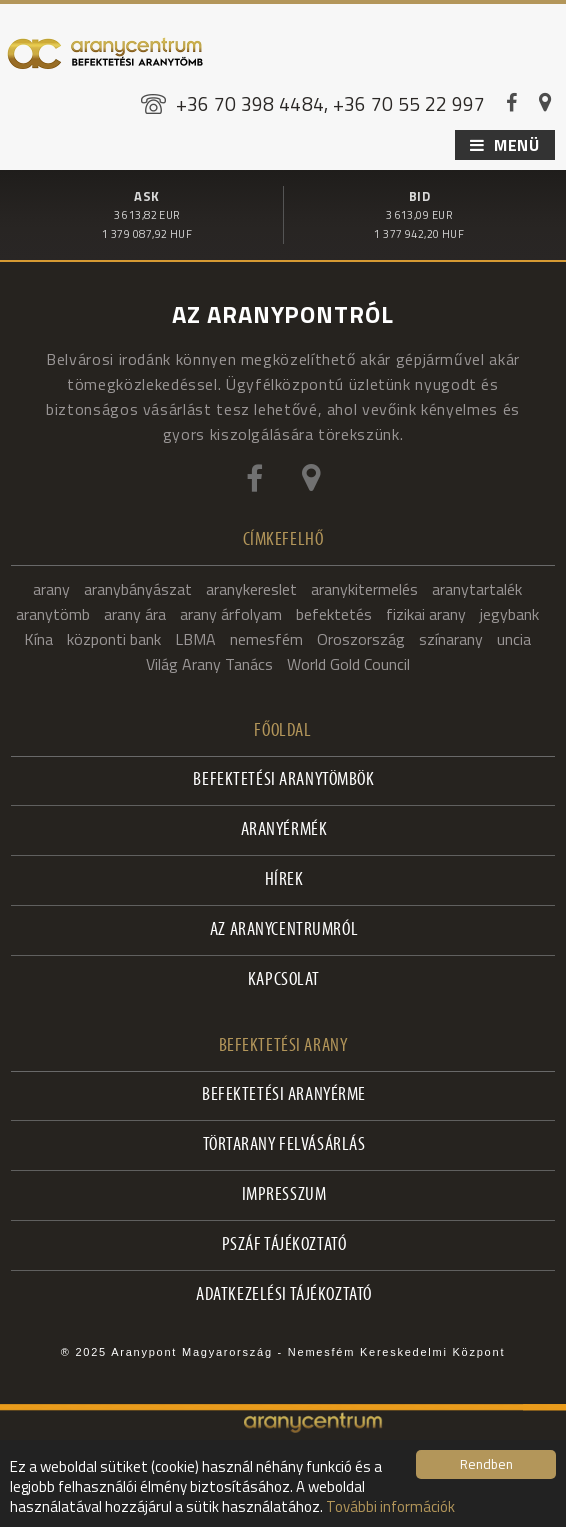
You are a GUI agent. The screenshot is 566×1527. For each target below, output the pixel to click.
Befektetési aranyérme (284, 1095)
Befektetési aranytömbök (283, 780)
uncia (514, 639)
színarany (451, 639)
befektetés (334, 614)
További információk (390, 1506)
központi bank (114, 639)
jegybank (509, 614)
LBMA (195, 639)
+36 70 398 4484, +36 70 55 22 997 (331, 103)
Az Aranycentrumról (284, 930)
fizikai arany (426, 614)
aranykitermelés (364, 589)
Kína (38, 639)
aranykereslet (251, 589)
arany (51, 589)
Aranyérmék (284, 830)
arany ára (135, 614)
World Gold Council (348, 664)
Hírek (284, 880)
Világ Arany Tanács (209, 664)
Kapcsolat (284, 980)
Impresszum (284, 1195)
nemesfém (266, 639)
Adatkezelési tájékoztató (284, 1295)
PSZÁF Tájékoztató (284, 1245)
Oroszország (361, 639)
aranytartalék (477, 589)
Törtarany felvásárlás (284, 1145)
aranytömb (53, 614)
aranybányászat (138, 589)
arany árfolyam (231, 614)
